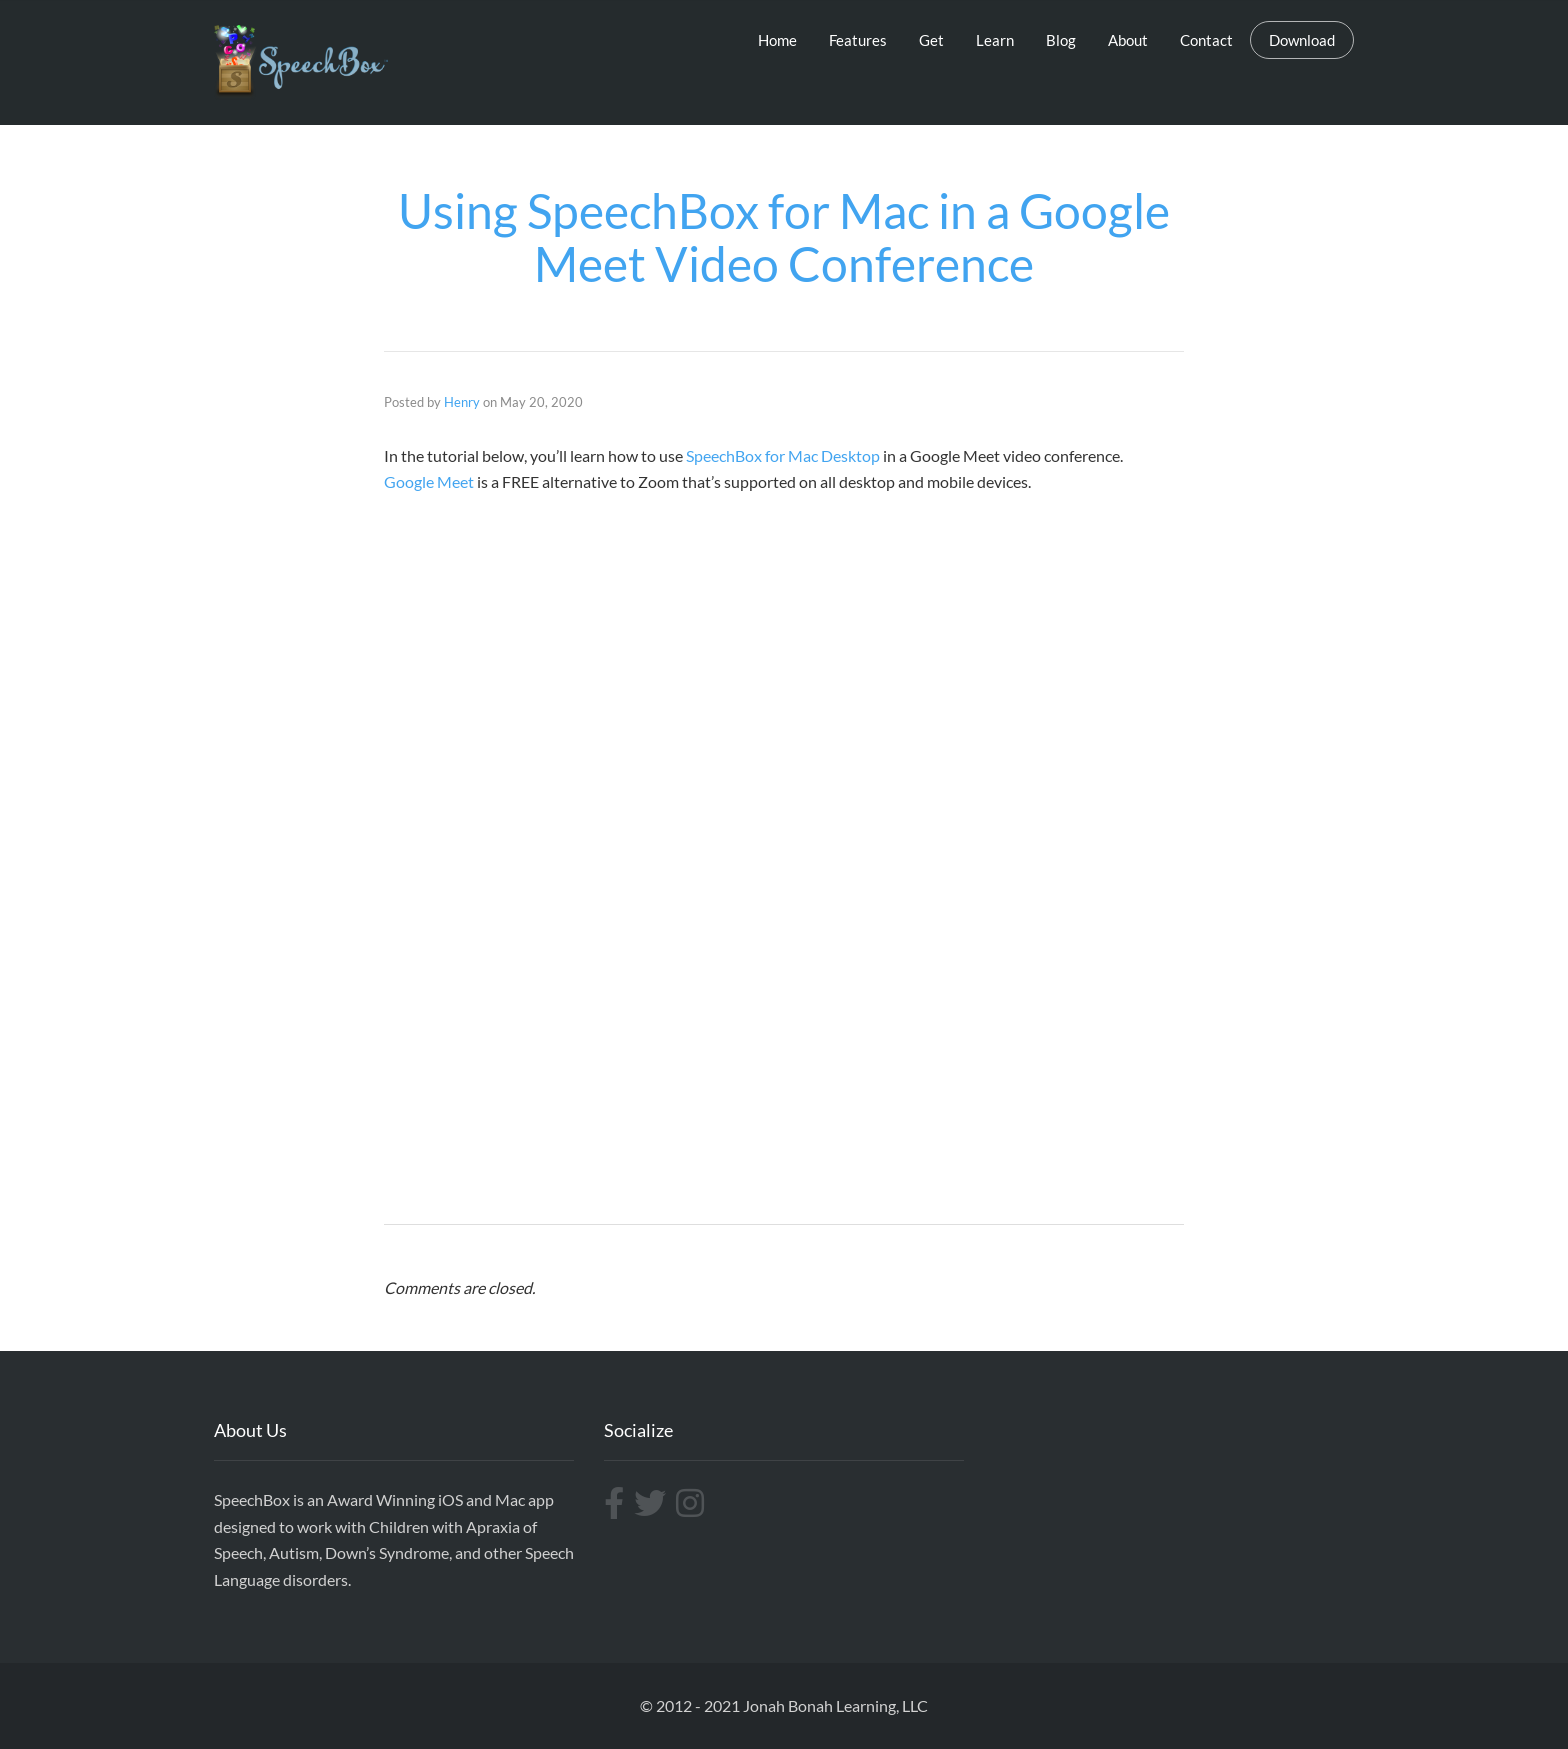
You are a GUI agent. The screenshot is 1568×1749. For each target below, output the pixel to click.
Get (931, 40)
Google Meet (429, 481)
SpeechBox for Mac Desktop (783, 455)
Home (777, 40)
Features (858, 40)
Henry (462, 402)
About (1128, 40)
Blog (1061, 40)
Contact (1206, 40)
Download (1302, 40)
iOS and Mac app (496, 1499)
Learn (995, 40)
